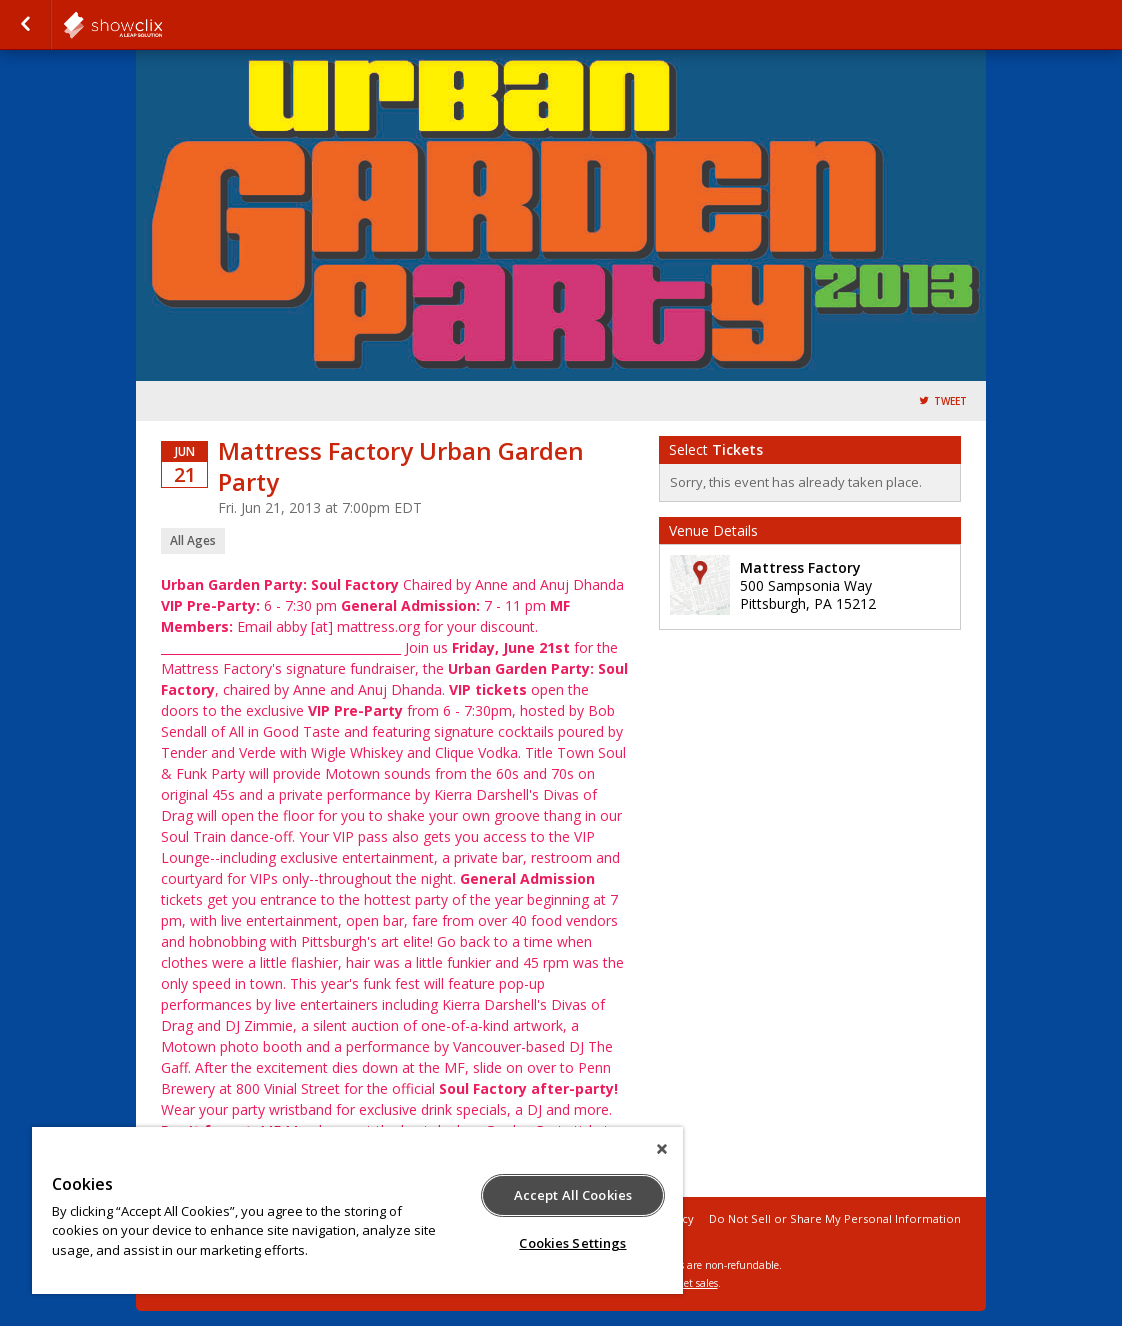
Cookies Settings (572, 1243)
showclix (162, 25)
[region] (357, 1210)
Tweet (950, 401)
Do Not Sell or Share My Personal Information (835, 1218)
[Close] (662, 1149)
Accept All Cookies (573, 1195)
